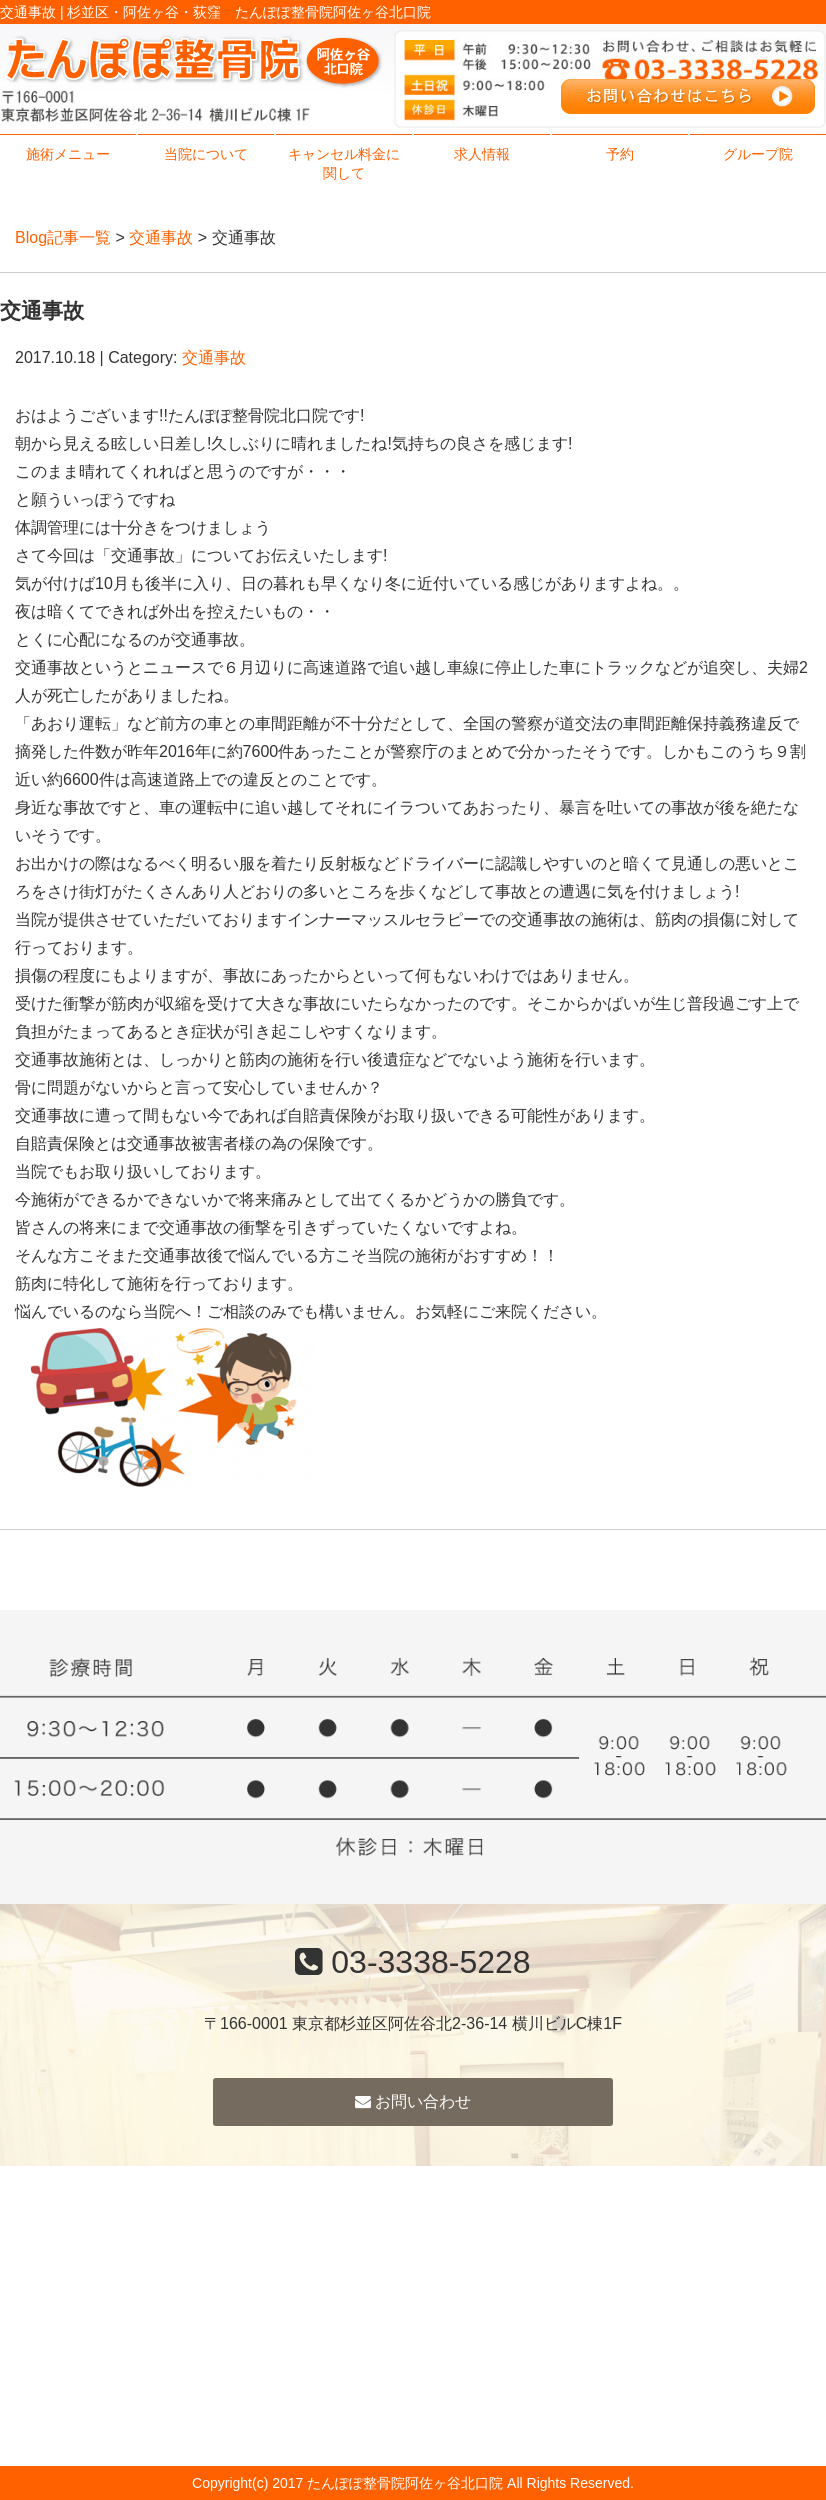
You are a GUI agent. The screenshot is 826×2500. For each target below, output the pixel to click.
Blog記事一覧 (63, 237)
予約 (620, 154)
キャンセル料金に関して (344, 164)
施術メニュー (68, 154)
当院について (206, 154)
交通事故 (161, 237)
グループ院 (758, 154)
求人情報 (482, 154)
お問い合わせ (413, 2101)
